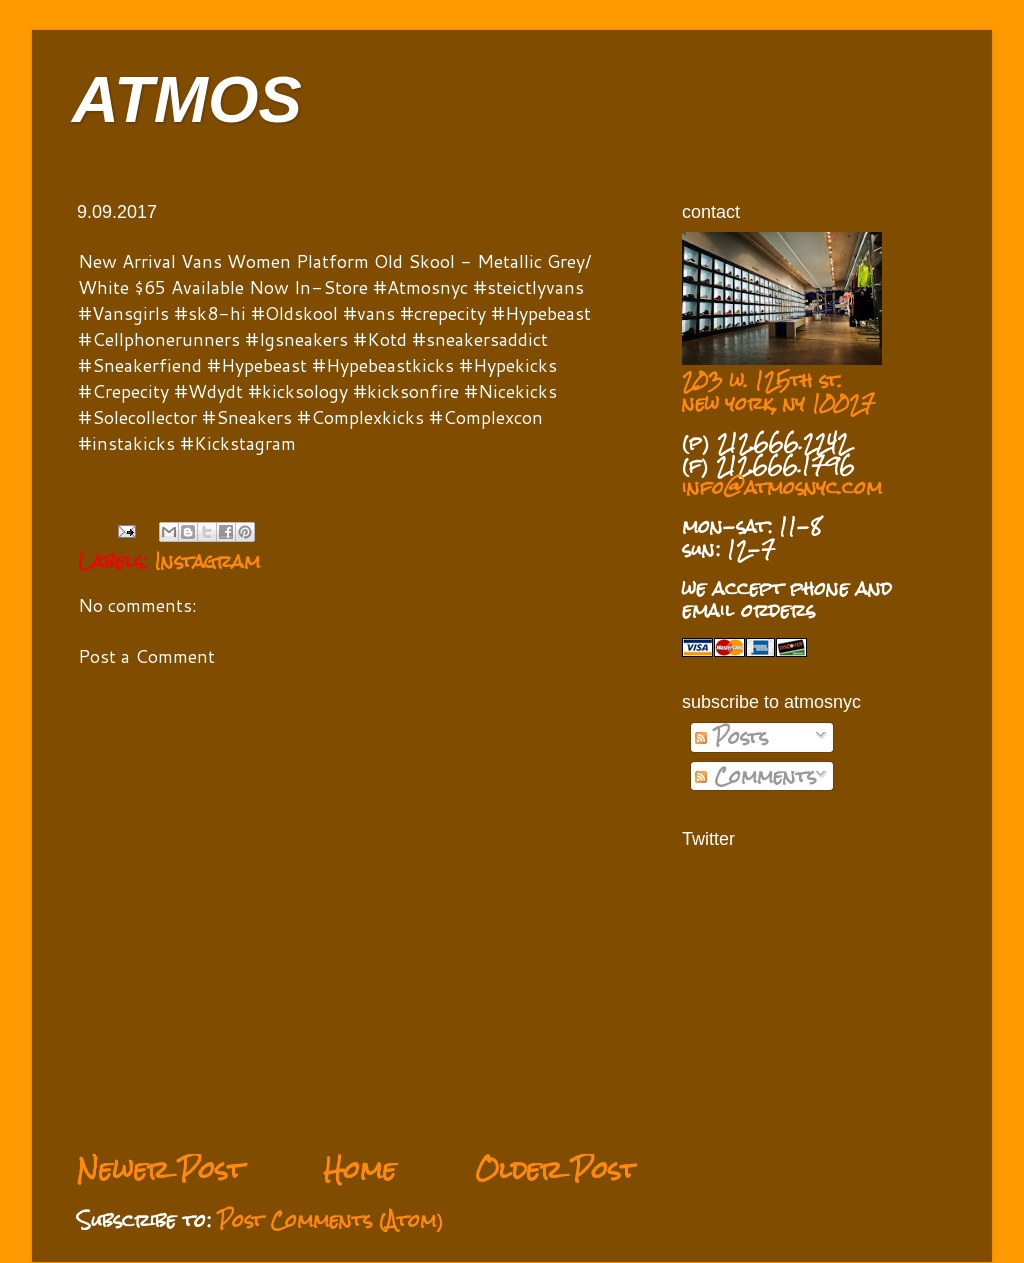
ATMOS (187, 99)
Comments (755, 776)
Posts (731, 737)
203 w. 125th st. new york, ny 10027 (778, 391)
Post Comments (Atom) (331, 1220)
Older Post (556, 1169)
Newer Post (160, 1169)
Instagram (207, 561)
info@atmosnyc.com (782, 487)
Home (359, 1169)
